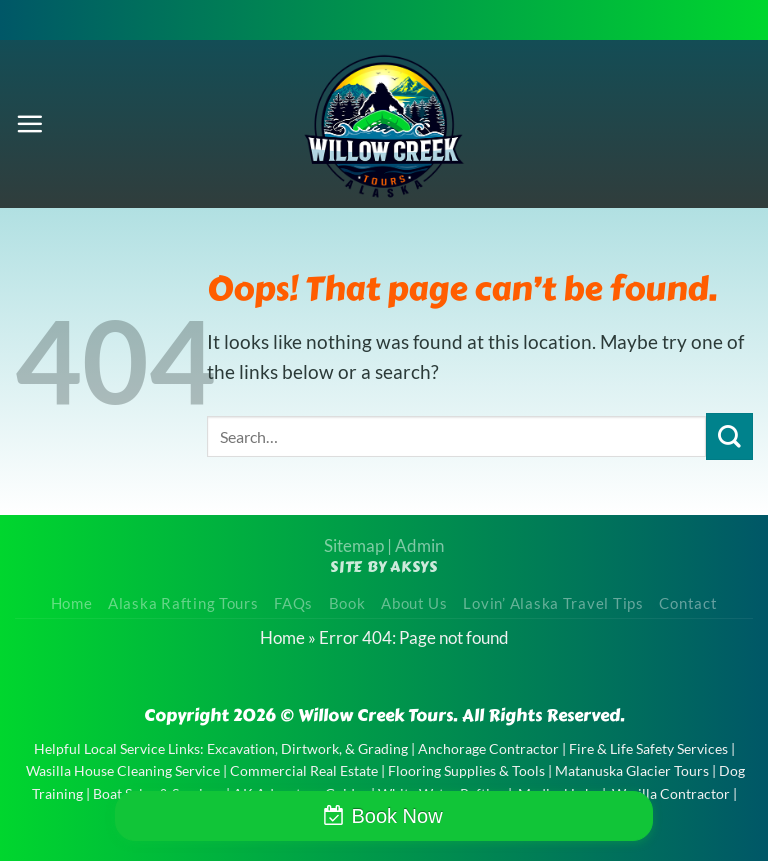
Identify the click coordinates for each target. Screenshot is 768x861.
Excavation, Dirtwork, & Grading (307, 748)
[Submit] (729, 436)
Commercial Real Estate (304, 770)
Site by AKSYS (384, 567)
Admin (419, 545)
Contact (688, 603)
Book (347, 603)
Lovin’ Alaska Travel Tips (553, 603)
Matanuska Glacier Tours (632, 770)
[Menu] (29, 123)
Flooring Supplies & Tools (466, 770)
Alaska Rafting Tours (183, 603)
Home (72, 603)
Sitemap (354, 545)
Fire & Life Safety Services (648, 748)
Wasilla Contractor (671, 793)
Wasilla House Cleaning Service (123, 770)
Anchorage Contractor (488, 748)
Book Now (396, 816)
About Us (414, 603)
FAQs (293, 603)
